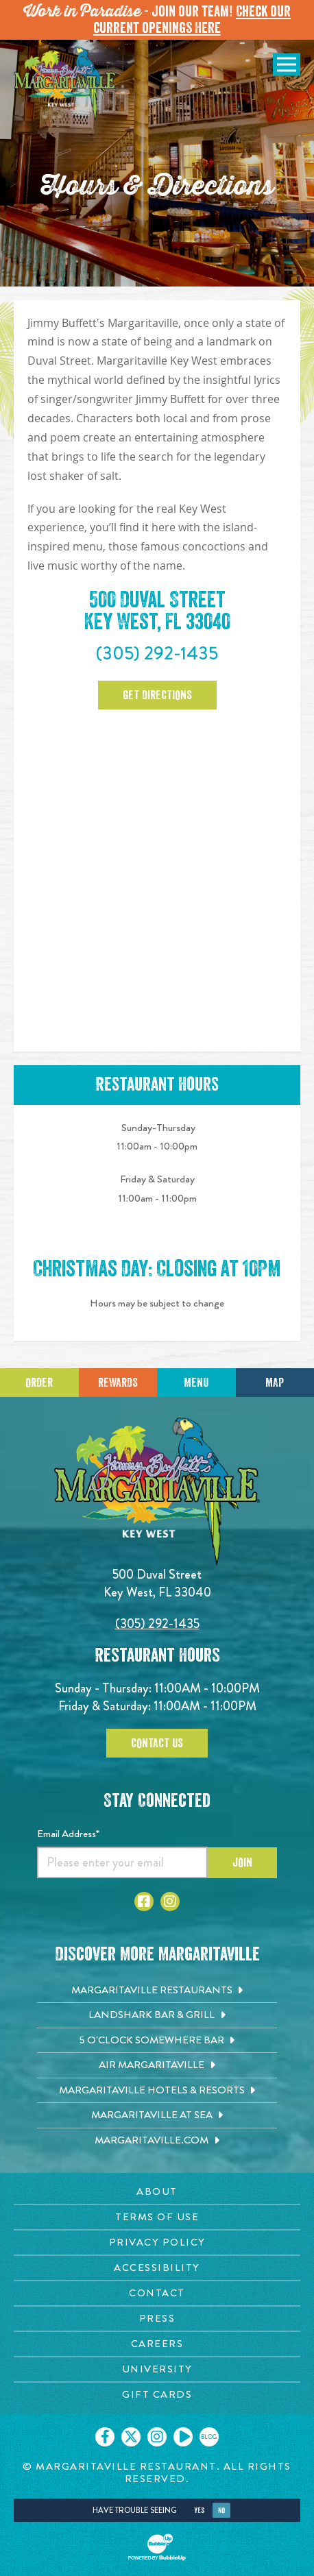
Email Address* (68, 1833)
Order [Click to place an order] (39, 1382)
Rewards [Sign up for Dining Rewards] (118, 1382)
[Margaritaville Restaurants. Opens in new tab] (157, 1990)
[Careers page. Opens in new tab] (157, 2344)
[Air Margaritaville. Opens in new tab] (157, 2065)
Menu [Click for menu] (196, 1382)
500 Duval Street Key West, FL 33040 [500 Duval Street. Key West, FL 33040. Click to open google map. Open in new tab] (157, 611)
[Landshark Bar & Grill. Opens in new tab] (157, 2015)
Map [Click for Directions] (274, 1382)
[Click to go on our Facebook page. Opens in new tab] (104, 2436)
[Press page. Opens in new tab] (157, 2319)
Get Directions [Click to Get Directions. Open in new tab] (157, 695)
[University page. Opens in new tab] (157, 2369)
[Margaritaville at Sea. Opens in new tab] (157, 2115)
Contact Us (157, 1743)
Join (242, 1862)
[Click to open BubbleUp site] (157, 2547)
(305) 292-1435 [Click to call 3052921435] (157, 653)
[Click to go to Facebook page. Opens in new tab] (144, 1901)
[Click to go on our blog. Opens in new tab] (209, 2436)
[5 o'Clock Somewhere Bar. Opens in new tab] (157, 2040)
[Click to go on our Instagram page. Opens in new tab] (157, 2436)
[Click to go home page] (65, 84)
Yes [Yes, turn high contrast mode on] (199, 2510)
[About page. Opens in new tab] (157, 2192)
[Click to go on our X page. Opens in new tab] (131, 2436)
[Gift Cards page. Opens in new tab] (157, 2395)
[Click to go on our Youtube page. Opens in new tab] (183, 2436)
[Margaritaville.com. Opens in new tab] (157, 2140)
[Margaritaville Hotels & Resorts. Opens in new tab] (157, 2090)
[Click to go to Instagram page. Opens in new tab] (170, 1901)
